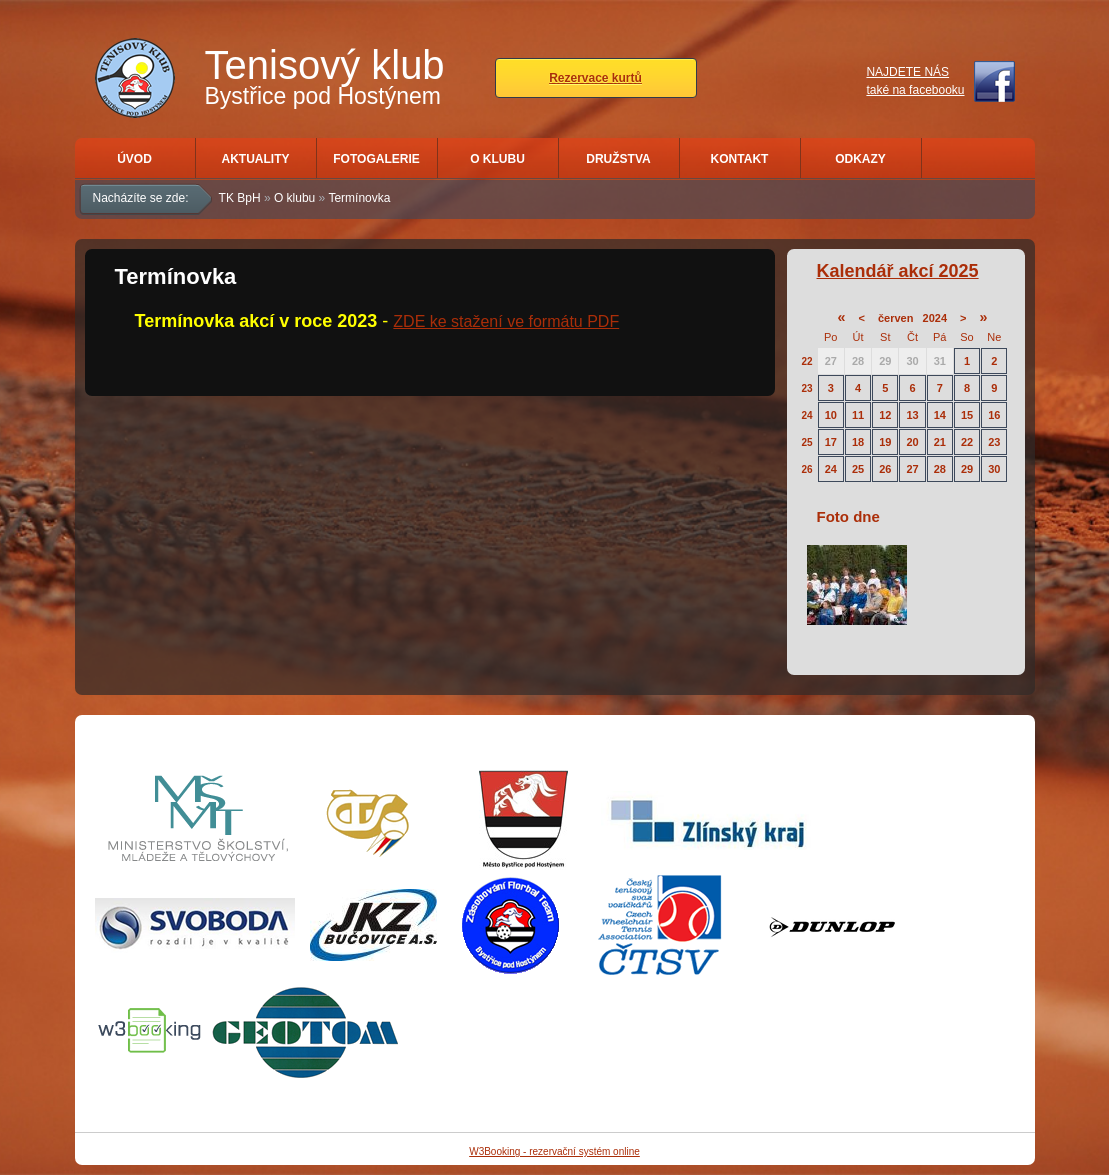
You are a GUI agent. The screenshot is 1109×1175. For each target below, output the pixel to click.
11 (858, 415)
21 (940, 442)
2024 (935, 318)
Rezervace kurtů (595, 78)
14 (940, 415)
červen (895, 318)
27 (831, 361)
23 (807, 388)
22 (807, 361)
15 (967, 415)
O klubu (497, 159)
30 (912, 361)
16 (994, 415)
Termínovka (359, 198)
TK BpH (240, 198)
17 (831, 442)
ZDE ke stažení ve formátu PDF (506, 321)
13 (912, 415)
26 (807, 469)
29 (885, 361)
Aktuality (256, 159)
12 (885, 415)
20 (912, 442)
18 (858, 442)
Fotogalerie (376, 159)
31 (940, 361)
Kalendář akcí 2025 (898, 271)
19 (885, 442)
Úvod (134, 159)
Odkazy (860, 159)
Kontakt (740, 159)
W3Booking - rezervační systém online (554, 1151)
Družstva (618, 159)
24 (807, 415)
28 (858, 361)
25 (807, 442)
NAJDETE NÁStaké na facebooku (915, 81)
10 (831, 415)
